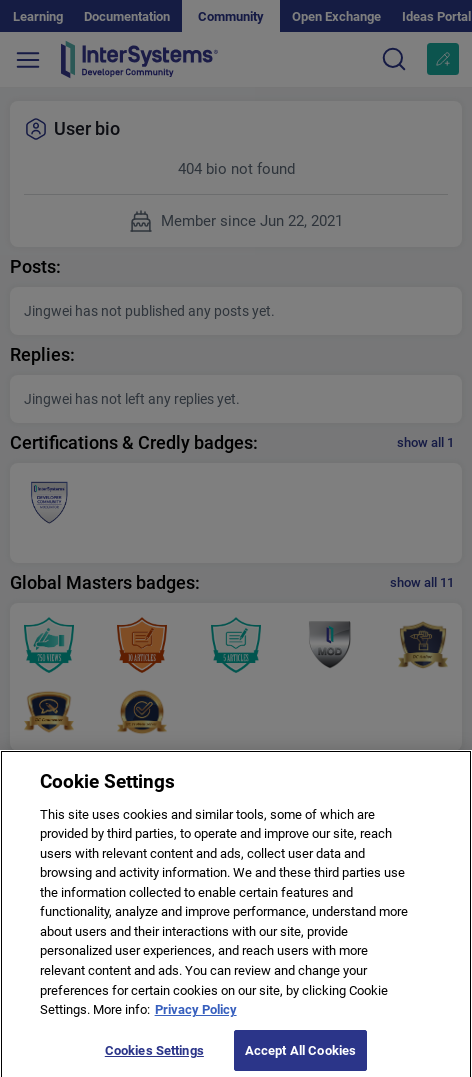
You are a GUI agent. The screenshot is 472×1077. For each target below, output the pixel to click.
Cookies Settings (154, 1056)
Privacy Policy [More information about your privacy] (196, 1015)
